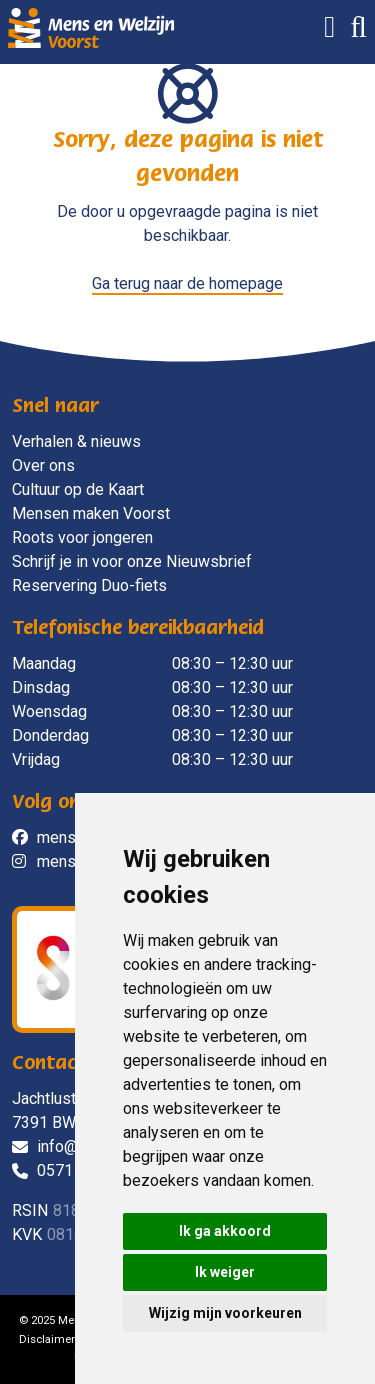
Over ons (43, 465)
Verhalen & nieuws (76, 441)
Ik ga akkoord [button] (225, 1231)
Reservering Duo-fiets (89, 585)
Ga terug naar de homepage (187, 283)
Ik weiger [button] (225, 1272)
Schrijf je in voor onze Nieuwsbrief (132, 561)
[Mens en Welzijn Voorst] (91, 26)
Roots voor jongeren (82, 537)
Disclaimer (47, 1339)
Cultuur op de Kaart (78, 489)
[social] (24, 838)
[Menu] (322, 31)
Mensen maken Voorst (91, 513)
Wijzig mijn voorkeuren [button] (225, 1313)
